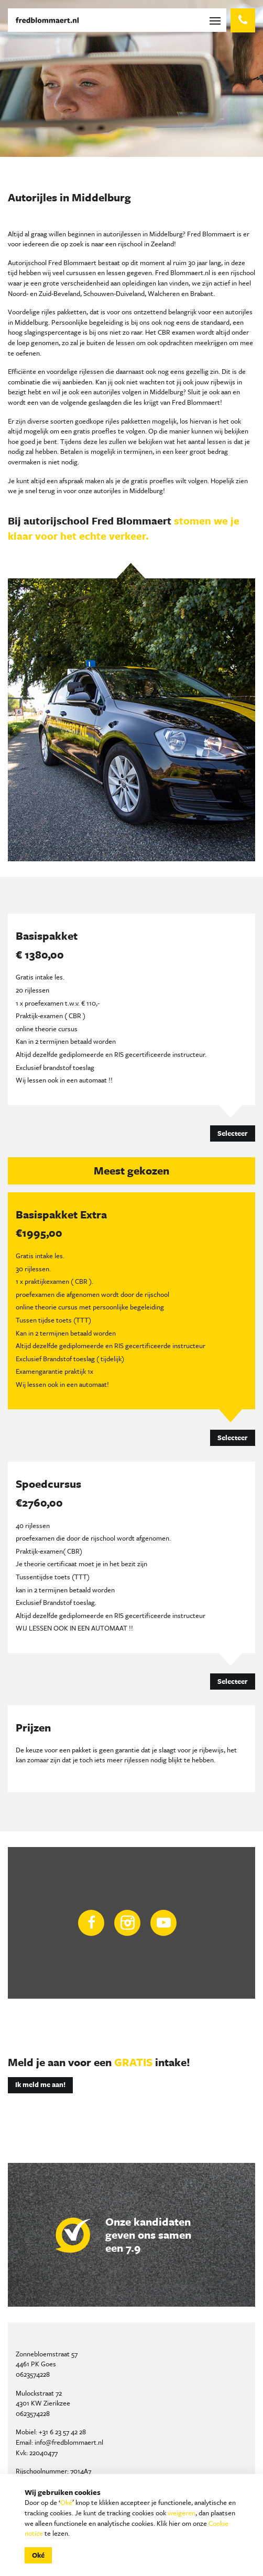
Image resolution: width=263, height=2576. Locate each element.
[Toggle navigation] (217, 20)
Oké (66, 2502)
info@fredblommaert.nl (69, 2442)
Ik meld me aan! (40, 2084)
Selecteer (232, 1133)
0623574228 (33, 2374)
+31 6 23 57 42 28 (62, 2431)
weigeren (181, 2512)
